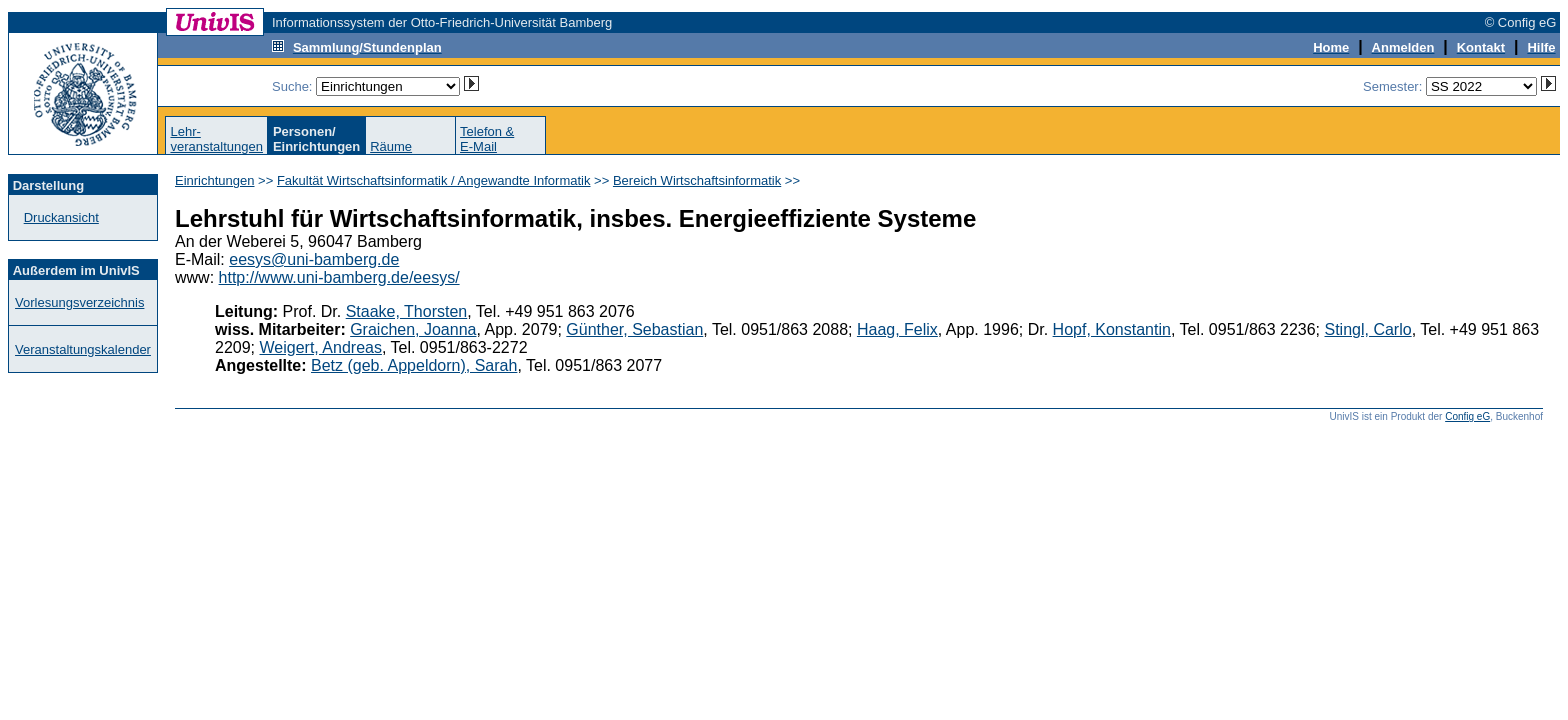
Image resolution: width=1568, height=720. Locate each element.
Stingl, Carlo (1368, 329)
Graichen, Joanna (413, 329)
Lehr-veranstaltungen (216, 139)
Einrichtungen (215, 180)
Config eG (1467, 416)
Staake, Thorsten (407, 311)
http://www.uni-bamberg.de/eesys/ (339, 277)
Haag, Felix (897, 329)
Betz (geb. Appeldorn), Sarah (414, 365)
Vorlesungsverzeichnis (79, 302)
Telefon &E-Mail (487, 139)
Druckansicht (61, 217)
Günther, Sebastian (634, 329)
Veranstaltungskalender (83, 349)
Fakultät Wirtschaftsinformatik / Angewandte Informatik (434, 180)
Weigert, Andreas (320, 347)
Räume (391, 146)
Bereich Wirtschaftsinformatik (697, 180)
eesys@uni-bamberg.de (314, 259)
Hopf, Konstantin (1112, 329)
